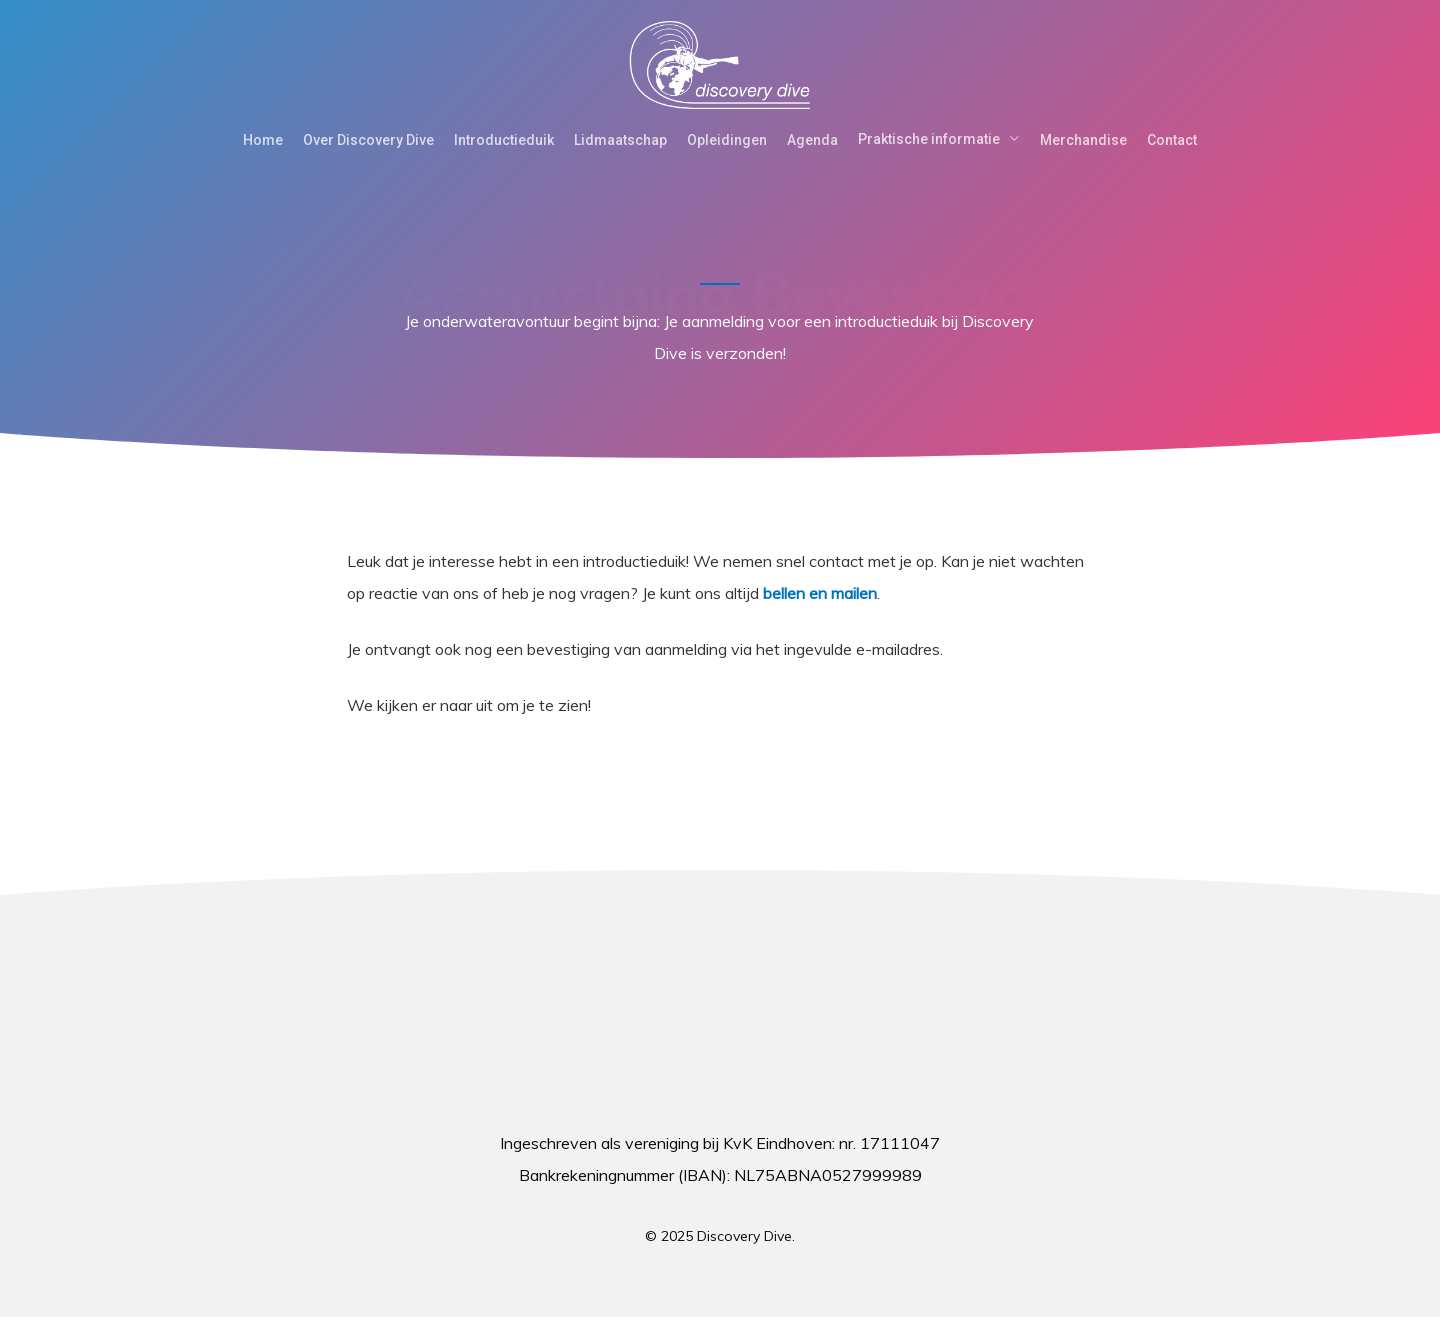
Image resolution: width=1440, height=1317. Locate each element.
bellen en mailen (820, 593)
